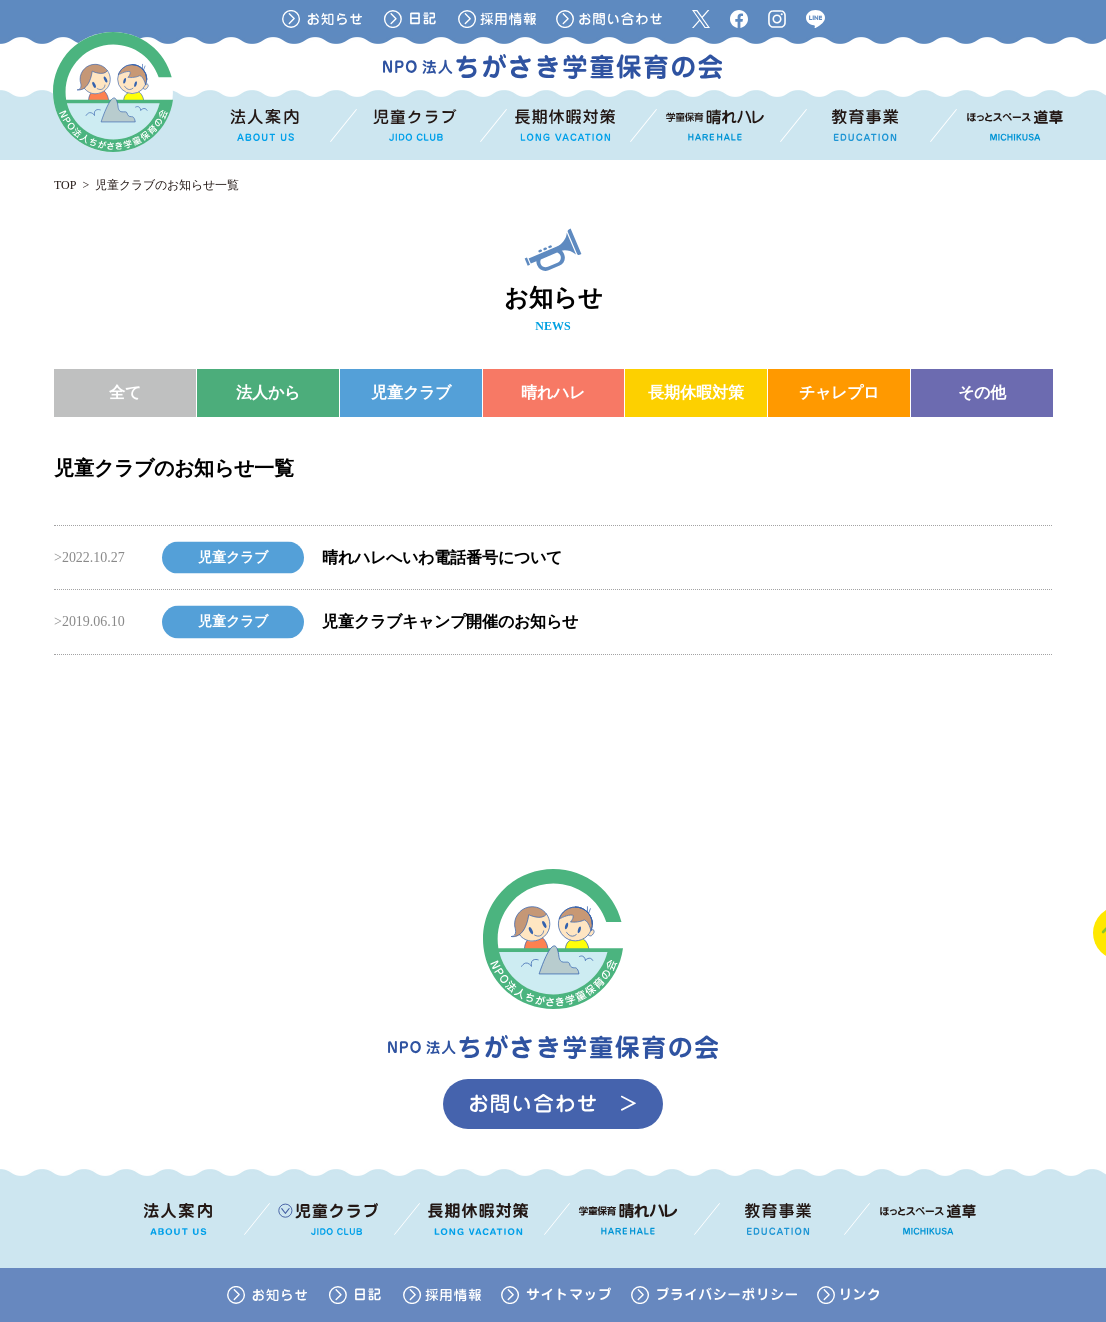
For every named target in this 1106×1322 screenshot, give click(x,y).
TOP (65, 185)
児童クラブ (411, 392)
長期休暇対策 (696, 392)
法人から (268, 392)
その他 (982, 392)
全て (125, 392)
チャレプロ (839, 392)
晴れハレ (553, 392)
